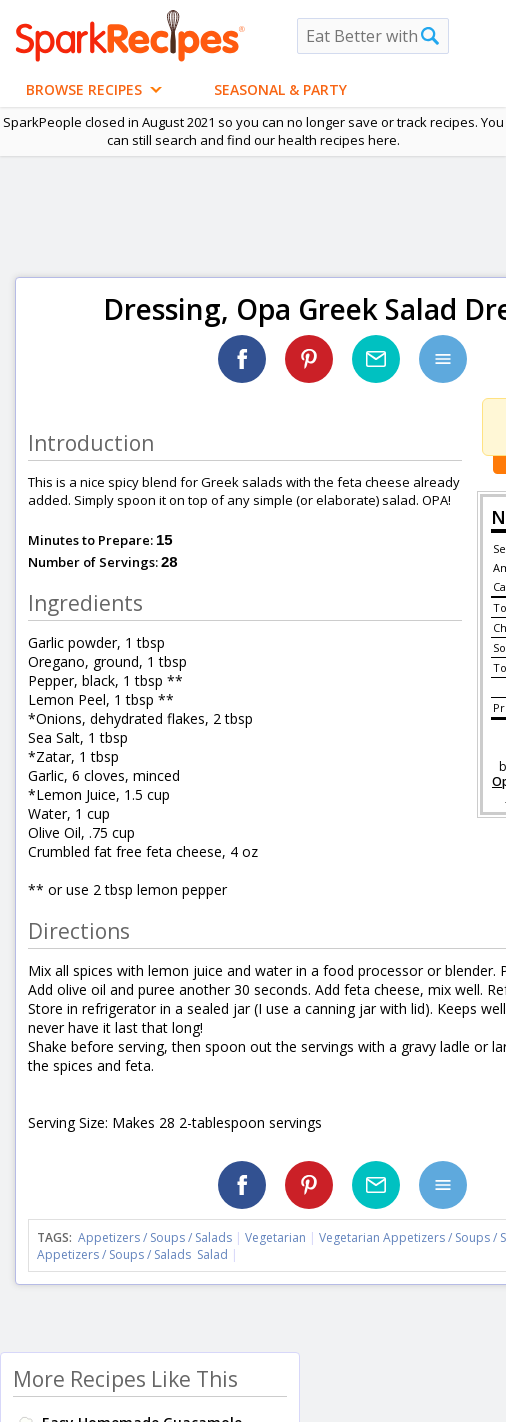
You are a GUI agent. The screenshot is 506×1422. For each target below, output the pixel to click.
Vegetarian (275, 1237)
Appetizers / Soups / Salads (156, 1237)
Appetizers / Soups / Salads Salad (132, 1254)
